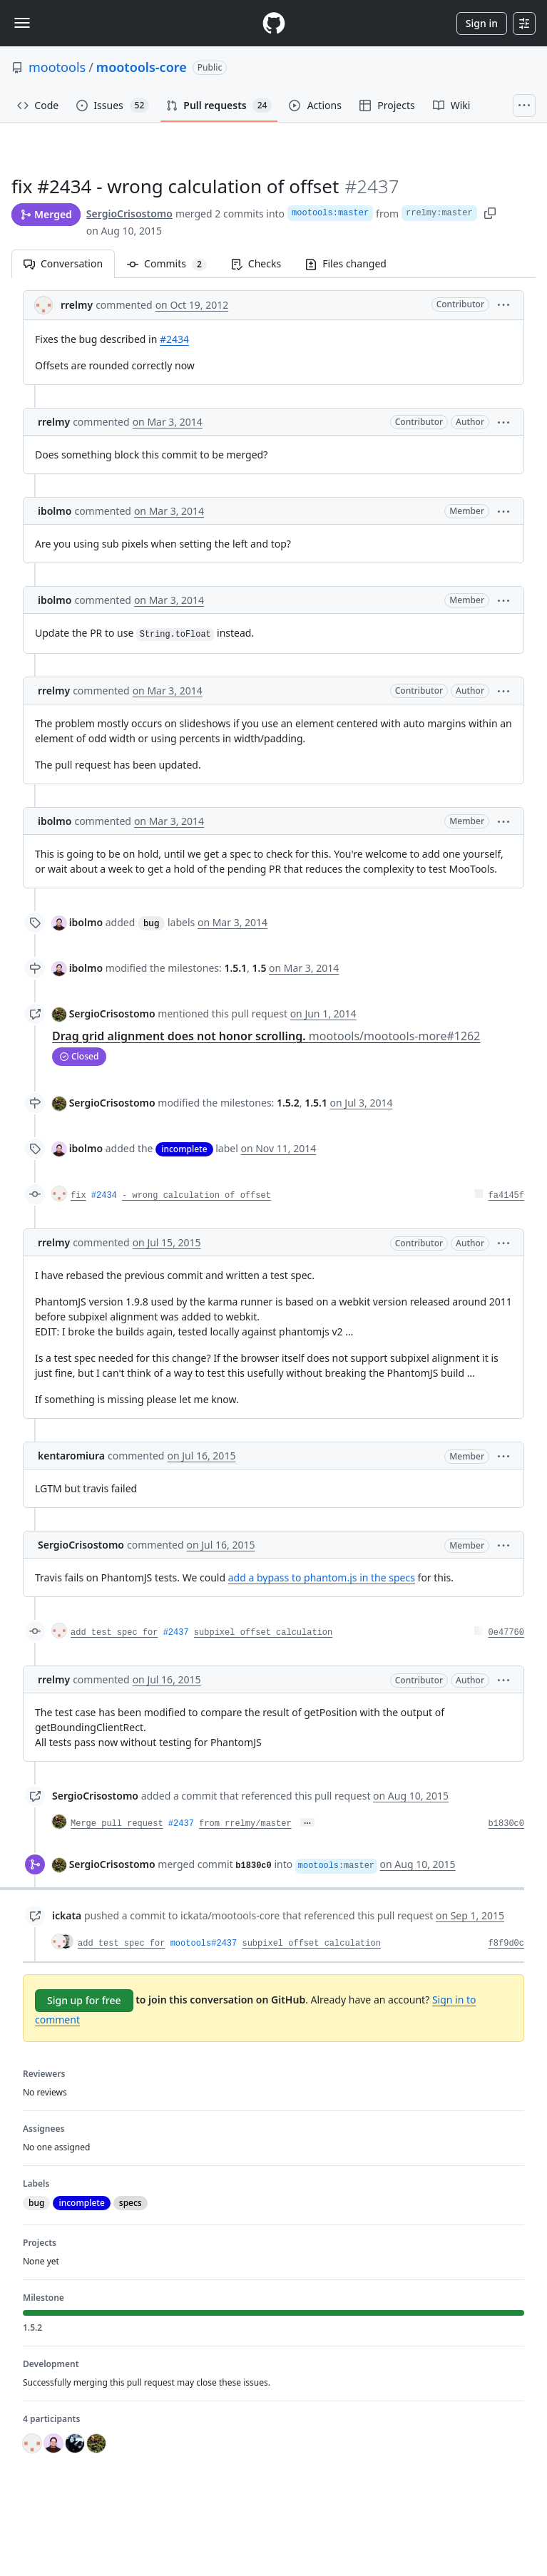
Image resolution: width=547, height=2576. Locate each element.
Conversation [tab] (63, 263)
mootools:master (330, 213)
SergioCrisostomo (129, 213)
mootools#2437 (203, 1944)
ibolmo (54, 511)
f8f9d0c (506, 1944)
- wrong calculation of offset (196, 1196)
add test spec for (114, 1633)
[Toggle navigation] (22, 23)
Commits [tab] (173, 263)
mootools (57, 67)
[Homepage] (273, 23)
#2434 (174, 339)
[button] (503, 304)
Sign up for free (84, 2000)
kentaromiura (71, 1455)
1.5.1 (235, 968)
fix (78, 1196)
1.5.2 (288, 1102)
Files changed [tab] (346, 263)
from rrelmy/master (245, 1824)
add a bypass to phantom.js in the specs (321, 1577)
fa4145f (506, 1196)
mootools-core (141, 67)
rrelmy (77, 305)
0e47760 (506, 1633)
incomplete (184, 1149)
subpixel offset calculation (263, 1633)
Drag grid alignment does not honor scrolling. (266, 1036)
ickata (66, 1915)
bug (151, 923)
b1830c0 (506, 1824)
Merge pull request (117, 1824)
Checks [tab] (256, 263)
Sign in (482, 23)
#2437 (176, 1633)
